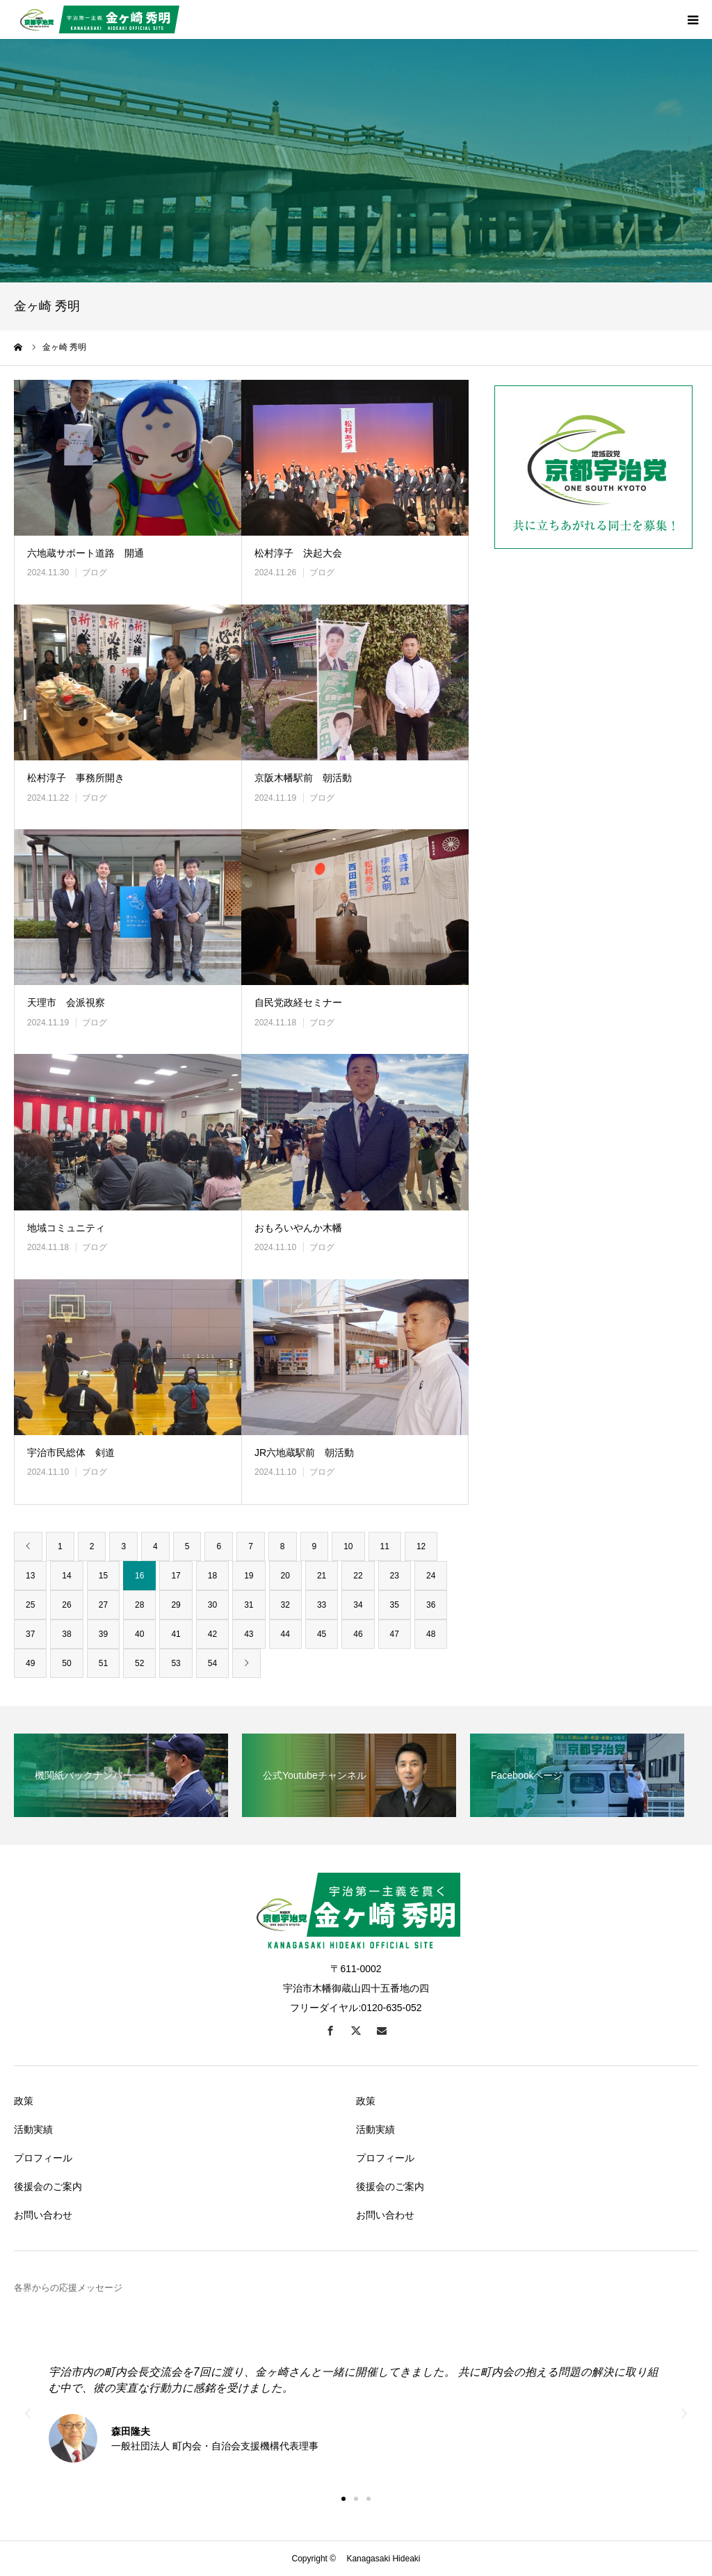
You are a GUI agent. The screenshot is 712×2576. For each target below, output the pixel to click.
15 (103, 1576)
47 (394, 1634)
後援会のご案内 (48, 2186)
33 (321, 1605)
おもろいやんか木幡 (298, 1227)
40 (139, 1634)
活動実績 (33, 2129)
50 (66, 1663)
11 (384, 1546)
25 (30, 1605)
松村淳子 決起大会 (298, 553)
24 (430, 1576)
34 (357, 1605)
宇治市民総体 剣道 (71, 1452)
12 (421, 1546)
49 (30, 1663)
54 (212, 1663)
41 (175, 1634)
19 (248, 1576)
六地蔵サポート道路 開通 (85, 553)
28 (139, 1605)
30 (212, 1605)
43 (248, 1634)
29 (175, 1605)
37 (30, 1634)
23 (394, 1576)
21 (321, 1576)
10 (348, 1546)
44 (285, 1634)
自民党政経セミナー (298, 1002)
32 (285, 1605)
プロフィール (43, 2157)
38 (66, 1634)
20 (285, 1576)
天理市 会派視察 (66, 1002)
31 (248, 1605)
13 (30, 1576)
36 (430, 1605)
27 (103, 1605)
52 (139, 1663)
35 (394, 1605)
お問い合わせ (43, 2215)
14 (66, 1576)
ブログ (94, 572)
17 (175, 1576)
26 (66, 1605)
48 (430, 1634)
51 (103, 1663)
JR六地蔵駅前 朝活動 (304, 1452)
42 (212, 1634)
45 (321, 1634)
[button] (343, 2499)
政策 (23, 2100)
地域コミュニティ (66, 1227)
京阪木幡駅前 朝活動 (303, 777)
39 (103, 1634)
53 (175, 1663)
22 (357, 1576)
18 (212, 1576)
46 (357, 1634)
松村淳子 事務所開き (75, 777)
